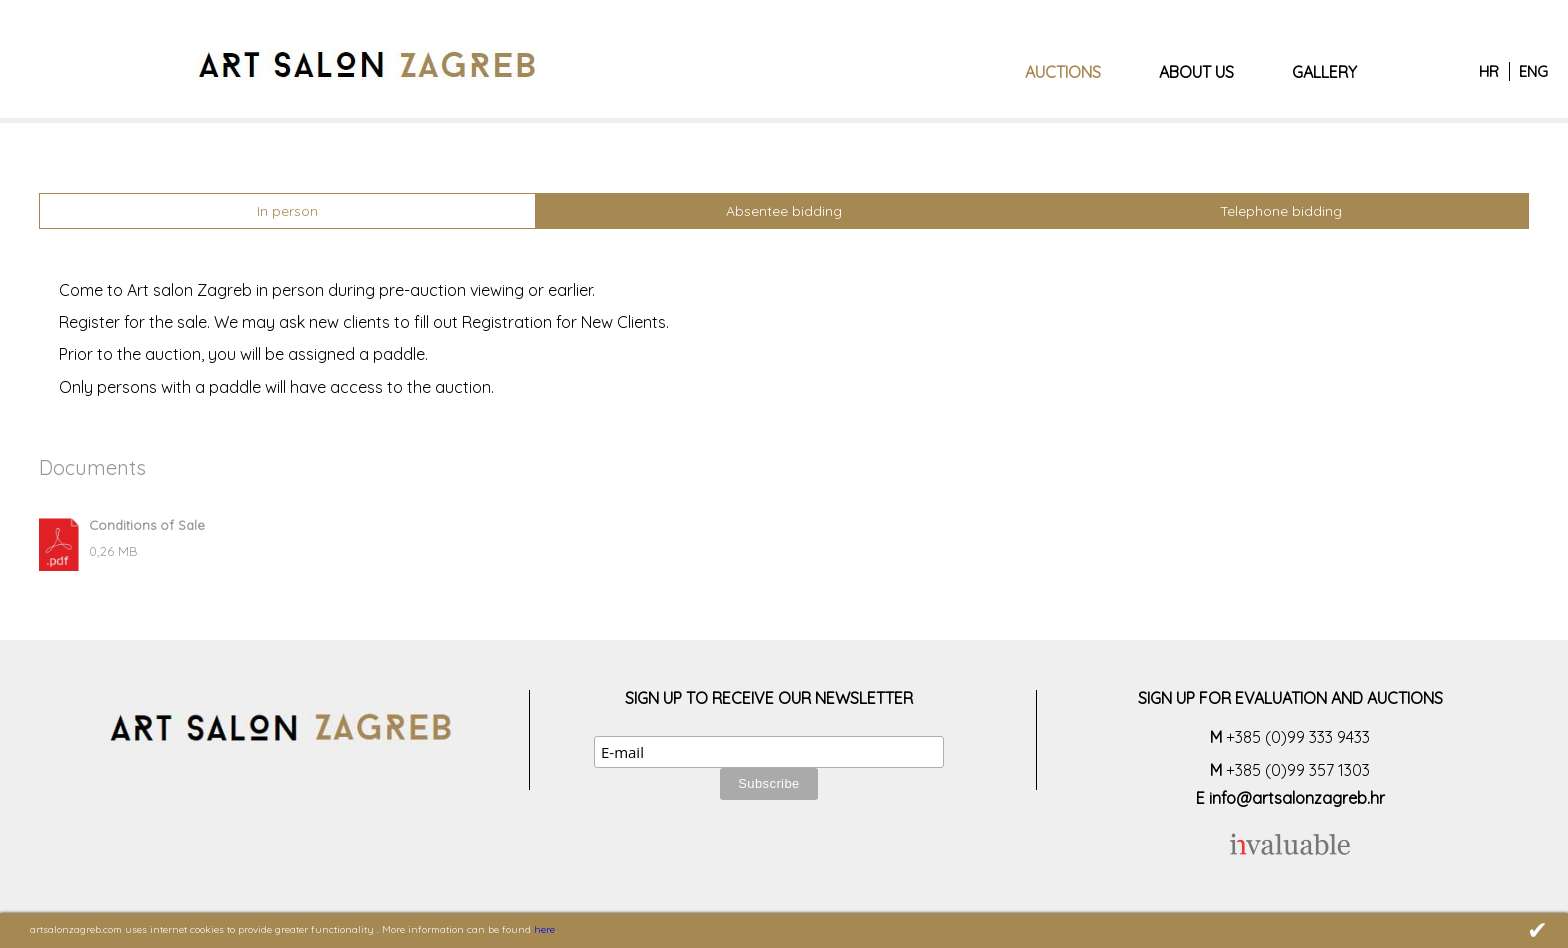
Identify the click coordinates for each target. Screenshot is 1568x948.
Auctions (1063, 72)
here (544, 929)
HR (1489, 71)
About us (1196, 72)
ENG (1533, 71)
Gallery (1324, 72)
